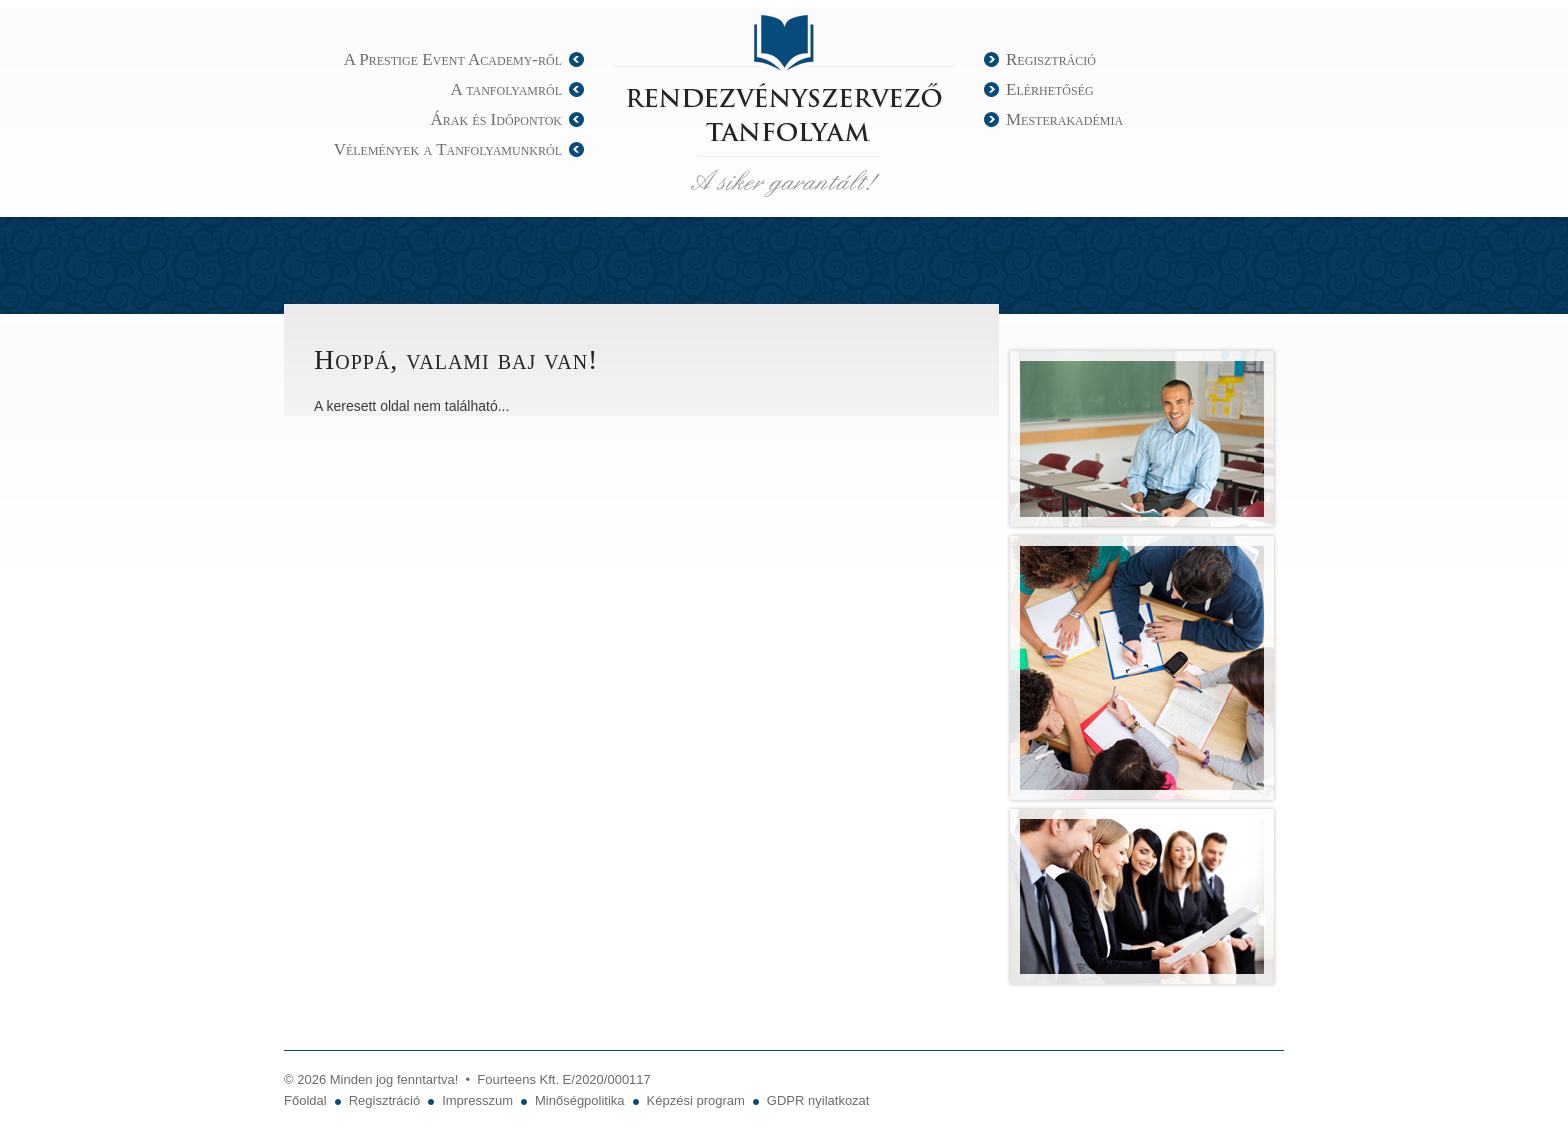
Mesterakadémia (1064, 119)
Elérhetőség (1050, 89)
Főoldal (305, 1100)
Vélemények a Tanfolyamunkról (448, 149)
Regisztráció (1051, 59)
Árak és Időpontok (496, 119)
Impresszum (477, 1100)
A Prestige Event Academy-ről (453, 59)
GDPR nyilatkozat (818, 1100)
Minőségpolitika (580, 1100)
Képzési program (696, 1100)
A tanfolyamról (506, 89)
